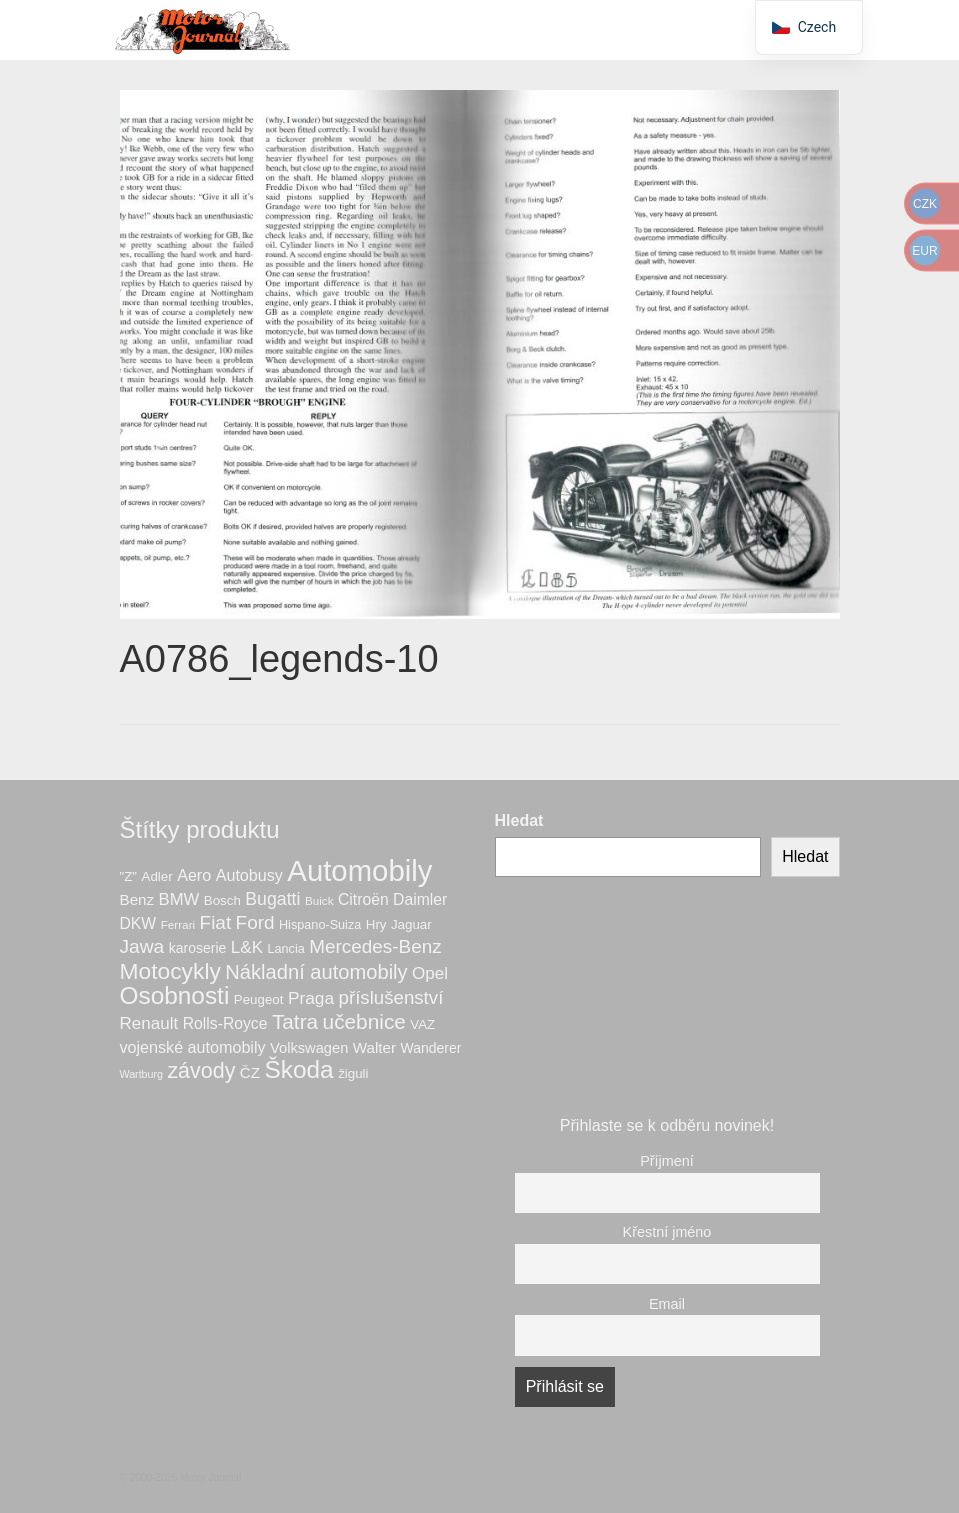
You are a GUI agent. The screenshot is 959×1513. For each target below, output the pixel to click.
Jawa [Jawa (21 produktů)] (142, 946)
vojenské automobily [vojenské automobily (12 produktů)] (193, 1047)
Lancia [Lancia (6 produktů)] (285, 949)
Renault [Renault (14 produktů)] (149, 1023)
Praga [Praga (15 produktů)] (311, 998)
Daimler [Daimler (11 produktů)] (420, 899)
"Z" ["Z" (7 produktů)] (129, 876)
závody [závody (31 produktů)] (201, 1071)
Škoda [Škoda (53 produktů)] (299, 1069)
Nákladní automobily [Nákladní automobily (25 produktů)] (316, 972)
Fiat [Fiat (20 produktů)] (216, 922)
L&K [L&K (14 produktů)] (247, 947)
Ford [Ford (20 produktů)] (255, 922)
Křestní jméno (667, 1232)
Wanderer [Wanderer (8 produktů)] (431, 1048)
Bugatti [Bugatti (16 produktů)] (272, 899)
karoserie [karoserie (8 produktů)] (198, 948)
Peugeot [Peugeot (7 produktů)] (259, 999)
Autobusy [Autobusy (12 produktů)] (249, 875)
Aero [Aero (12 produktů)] (194, 875)
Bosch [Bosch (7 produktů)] (222, 900)
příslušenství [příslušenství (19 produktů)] (391, 997)
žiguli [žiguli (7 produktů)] (353, 1073)
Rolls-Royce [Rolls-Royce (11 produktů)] (225, 1023)
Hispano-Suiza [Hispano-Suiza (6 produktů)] (320, 925)
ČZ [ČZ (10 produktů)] (250, 1072)
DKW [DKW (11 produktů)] (138, 923)
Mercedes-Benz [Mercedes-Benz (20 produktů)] (375, 946)
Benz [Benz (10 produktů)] (137, 899)
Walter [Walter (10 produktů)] (374, 1047)
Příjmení (667, 1161)
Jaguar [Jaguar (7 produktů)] (411, 924)
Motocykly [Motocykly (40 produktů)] (170, 971)
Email (667, 1304)
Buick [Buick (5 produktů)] (319, 900)
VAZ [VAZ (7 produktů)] (422, 1024)
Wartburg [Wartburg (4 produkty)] (141, 1074)
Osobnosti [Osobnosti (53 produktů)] (175, 995)
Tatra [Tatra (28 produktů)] (295, 1021)
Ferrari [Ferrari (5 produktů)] (178, 924)
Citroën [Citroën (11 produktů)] (363, 899)
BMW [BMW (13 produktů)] (179, 899)
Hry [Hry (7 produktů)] (376, 924)
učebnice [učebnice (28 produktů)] (364, 1021)
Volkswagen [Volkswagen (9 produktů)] (309, 1048)
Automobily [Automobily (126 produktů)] (359, 870)
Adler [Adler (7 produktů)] (157, 876)
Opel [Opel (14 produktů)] (430, 973)
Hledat (519, 820)
